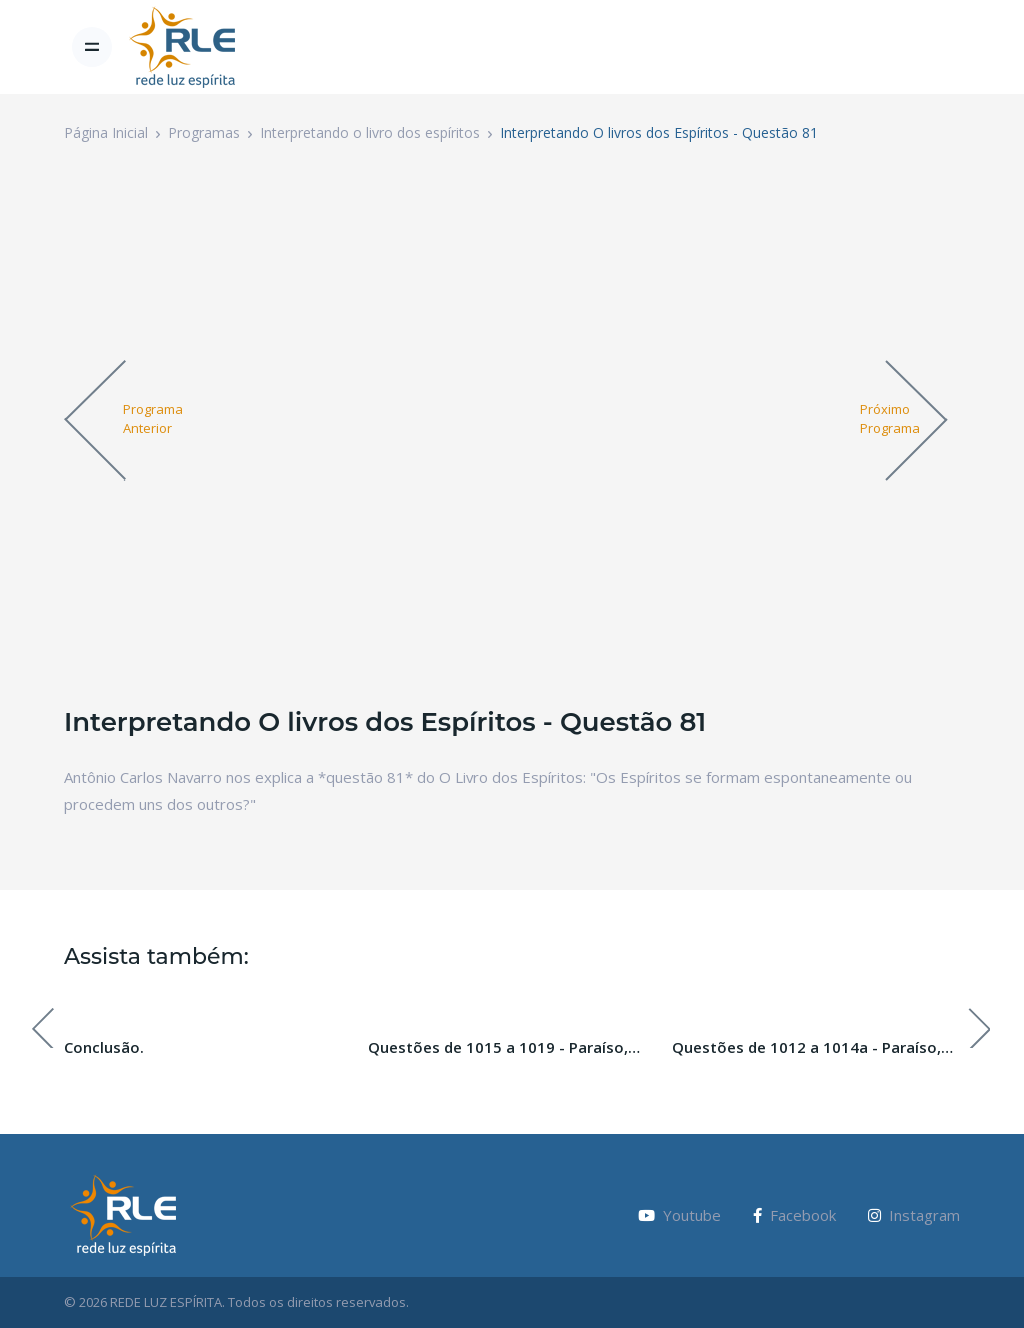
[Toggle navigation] (92, 47)
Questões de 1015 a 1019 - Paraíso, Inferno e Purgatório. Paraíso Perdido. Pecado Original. (507, 1048)
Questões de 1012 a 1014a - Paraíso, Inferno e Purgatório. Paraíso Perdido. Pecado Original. (811, 1048)
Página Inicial (106, 132)
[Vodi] (183, 47)
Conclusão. (104, 1047)
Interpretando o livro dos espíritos (370, 132)
